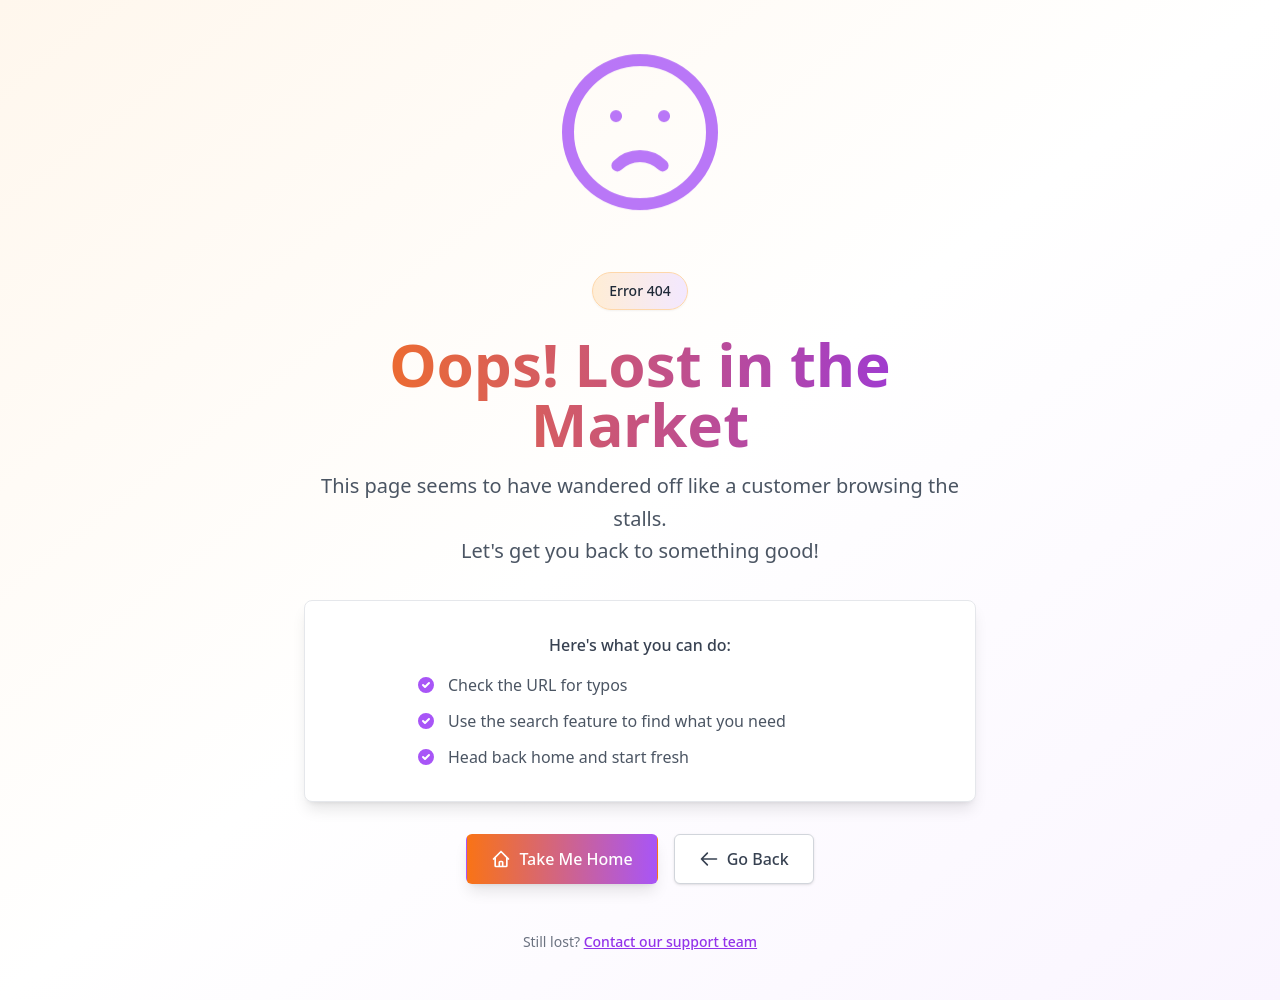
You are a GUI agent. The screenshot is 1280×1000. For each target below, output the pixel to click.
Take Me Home (561, 859)
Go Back (744, 859)
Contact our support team (670, 941)
